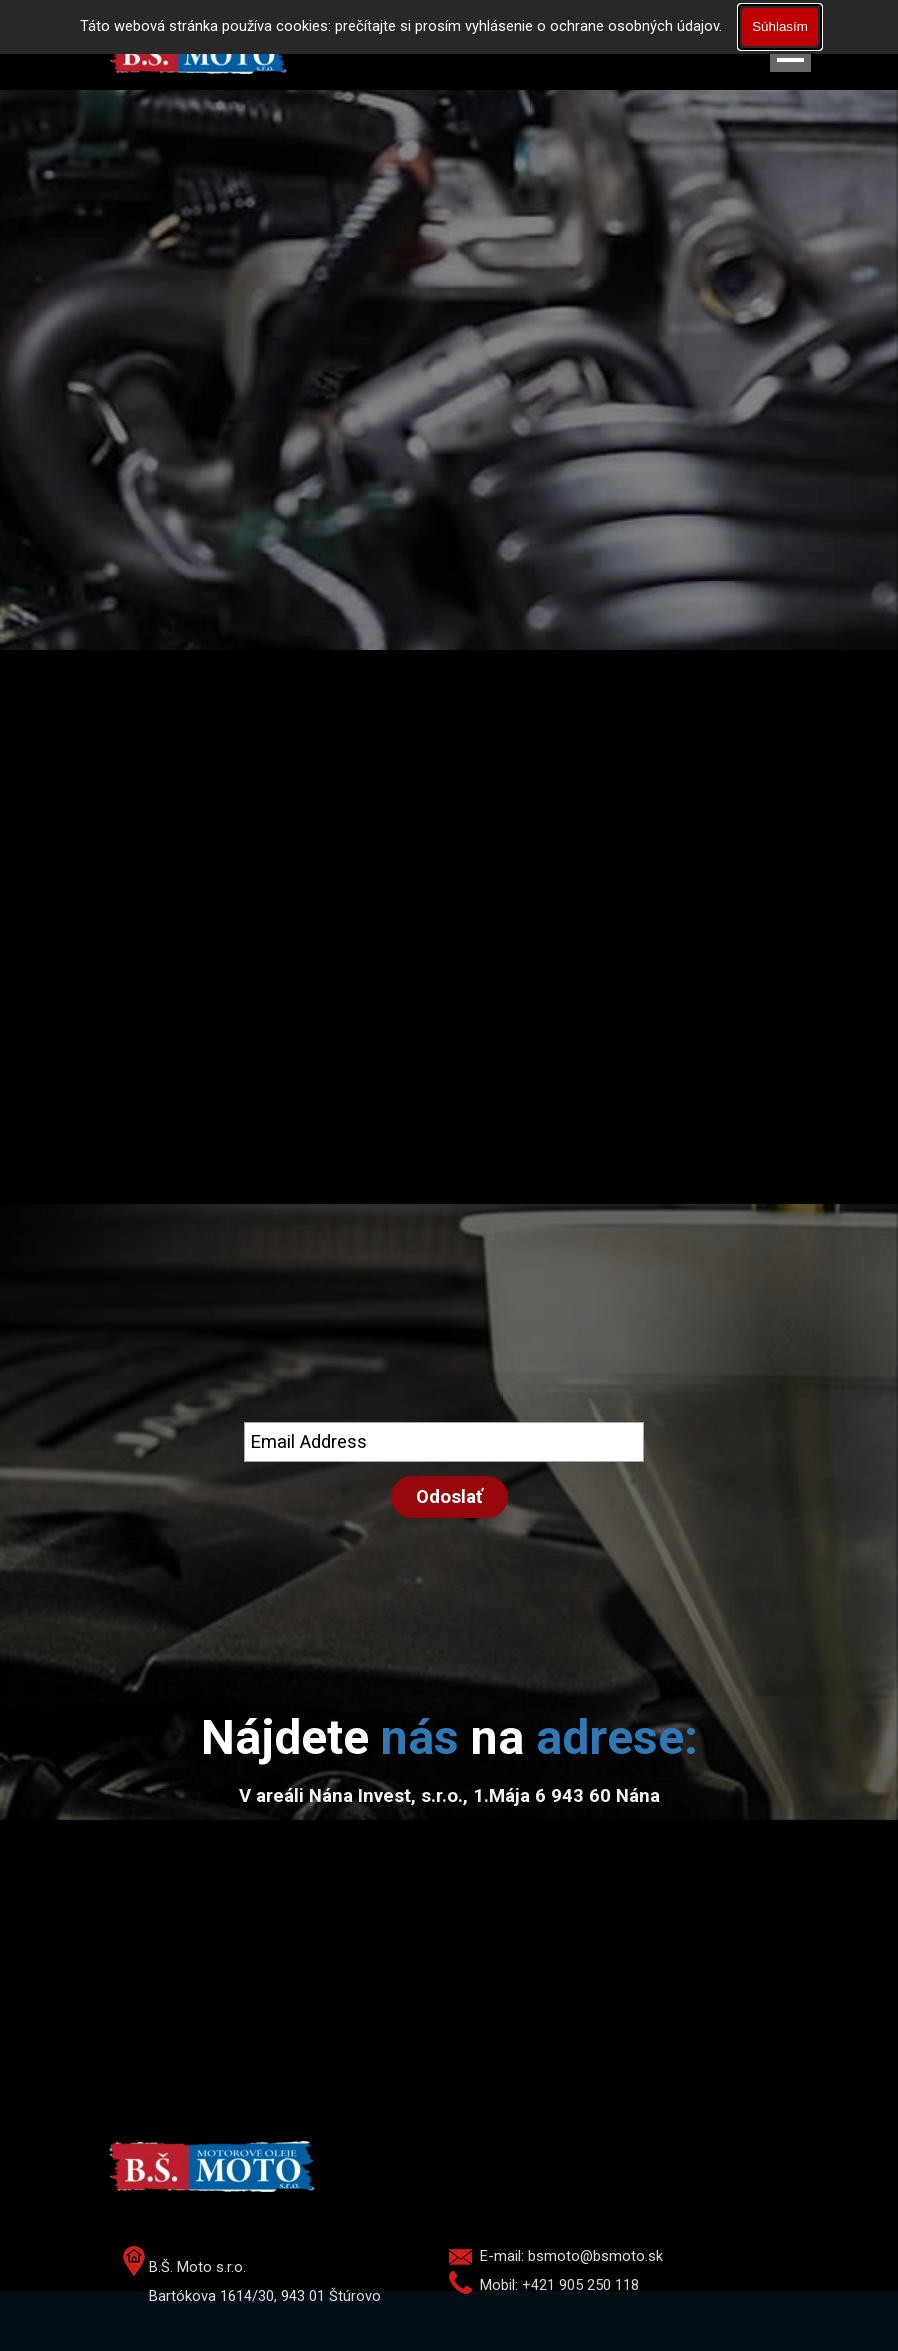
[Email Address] (444, 1442)
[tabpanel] (449, 1738)
